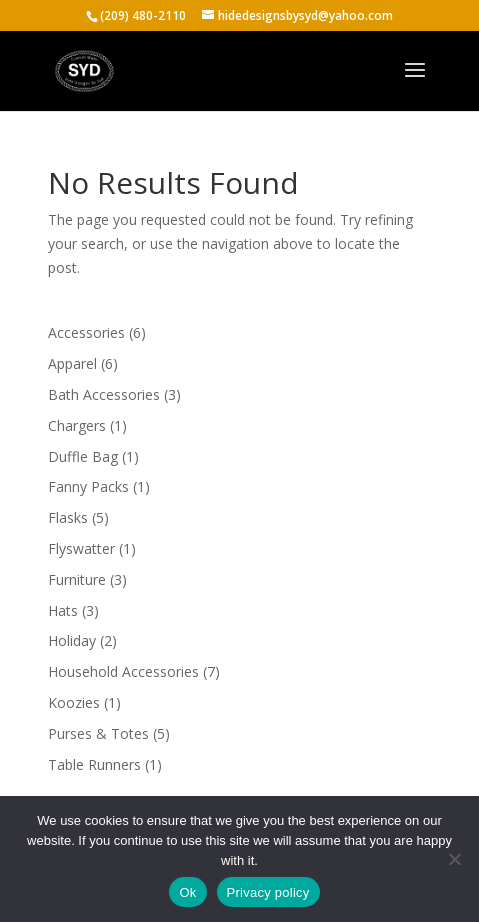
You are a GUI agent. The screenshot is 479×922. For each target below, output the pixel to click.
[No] (454, 859)
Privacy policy (268, 892)
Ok (187, 892)
